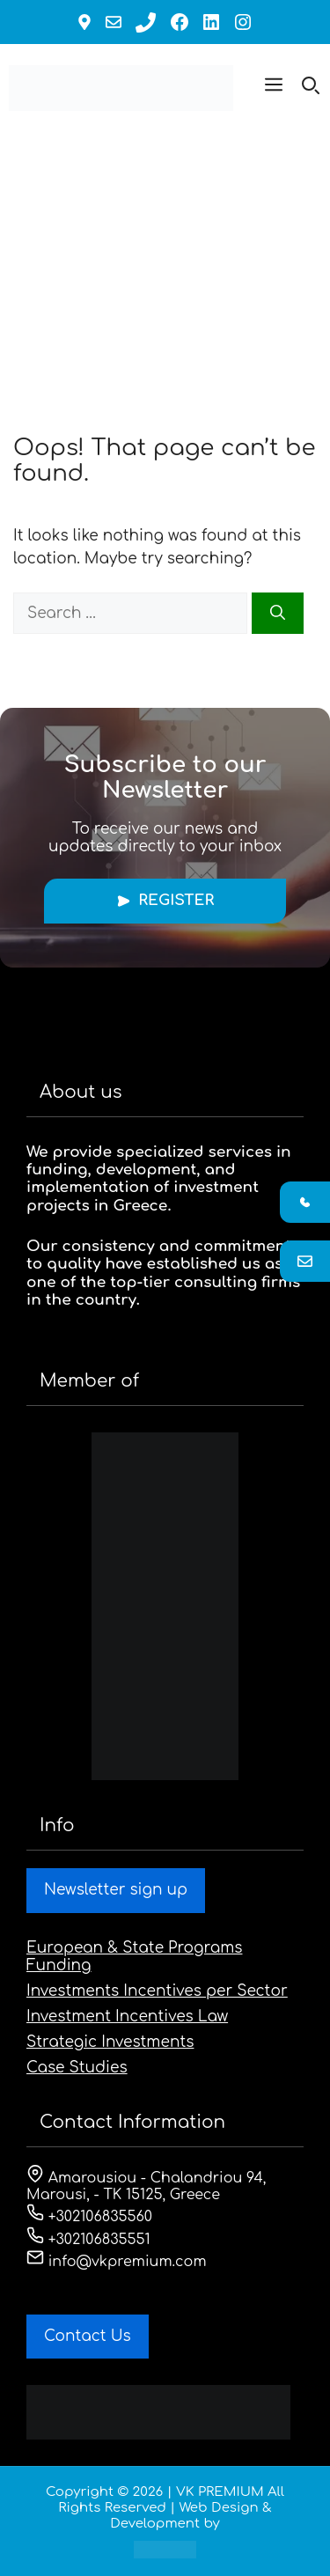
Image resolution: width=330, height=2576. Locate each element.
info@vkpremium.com (116, 2262)
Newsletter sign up (115, 1889)
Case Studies (77, 2067)
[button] (273, 88)
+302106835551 (88, 2240)
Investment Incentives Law (127, 2016)
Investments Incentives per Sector (157, 1991)
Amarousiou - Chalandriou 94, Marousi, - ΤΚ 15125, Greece (146, 2186)
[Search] (278, 613)
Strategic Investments (110, 2042)
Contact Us (87, 2336)
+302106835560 (89, 2217)
